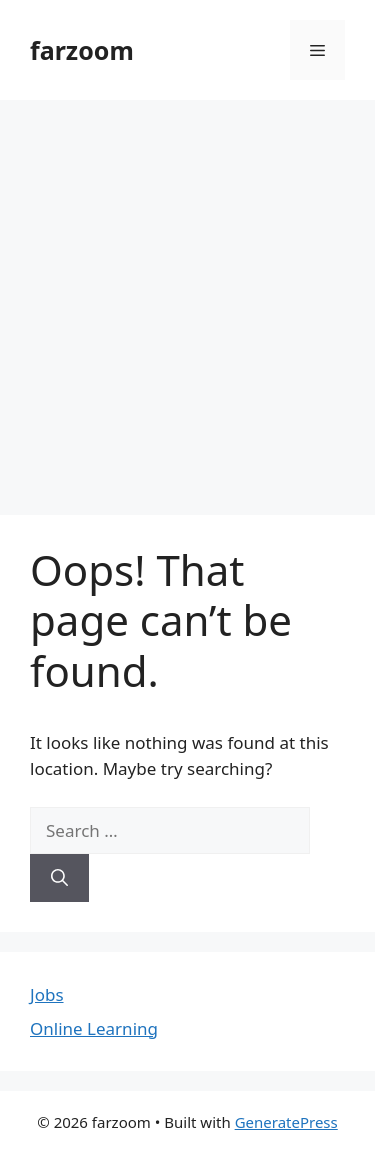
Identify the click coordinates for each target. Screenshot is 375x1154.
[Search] (59, 878)
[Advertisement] (187, 297)
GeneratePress (286, 1122)
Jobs (47, 994)
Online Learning (94, 1028)
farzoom (82, 50)
